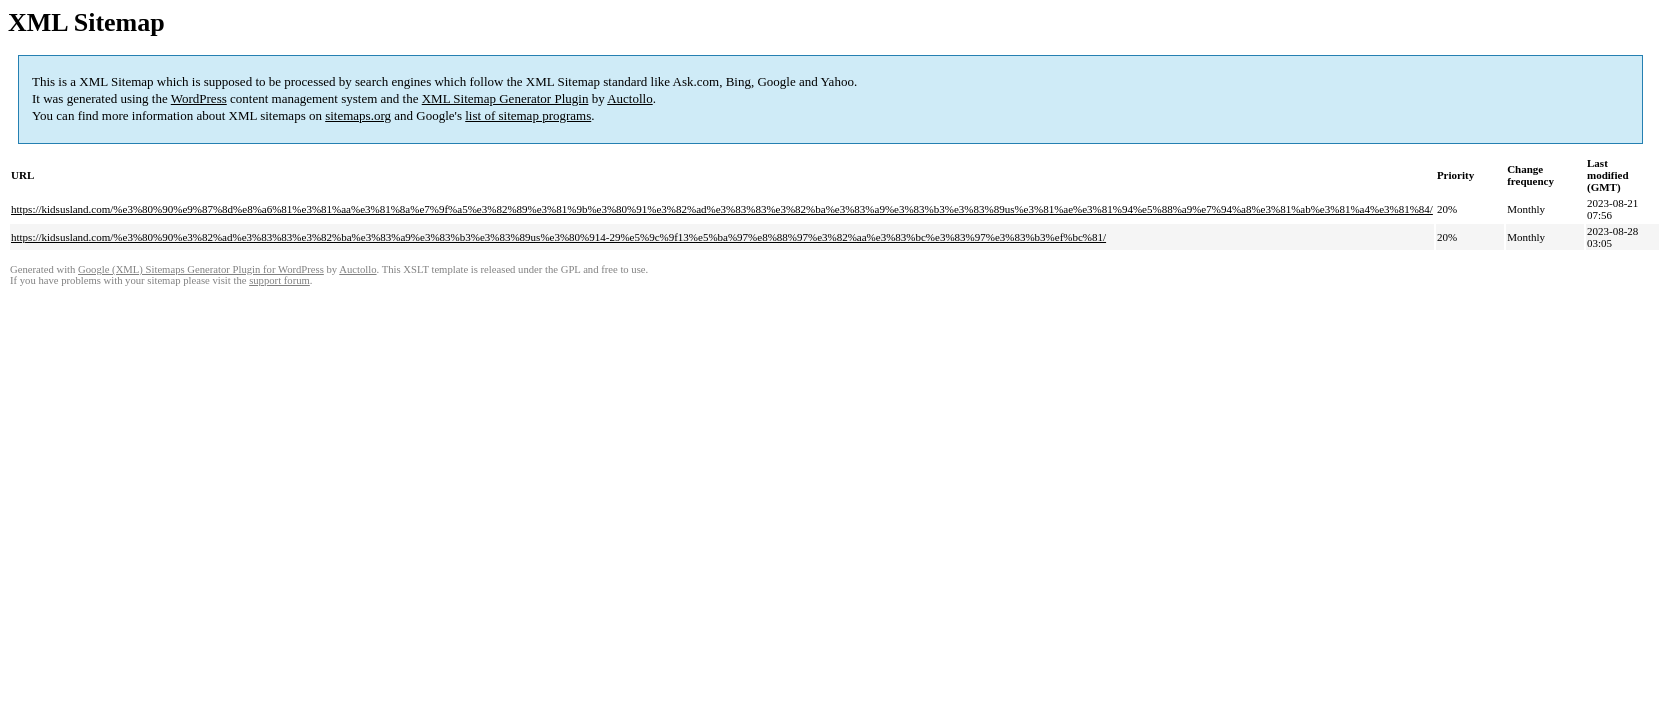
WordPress (199, 98)
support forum (279, 280)
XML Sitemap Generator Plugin (505, 98)
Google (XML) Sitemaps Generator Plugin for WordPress (201, 269)
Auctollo (630, 98)
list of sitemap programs (528, 115)
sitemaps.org (358, 115)
